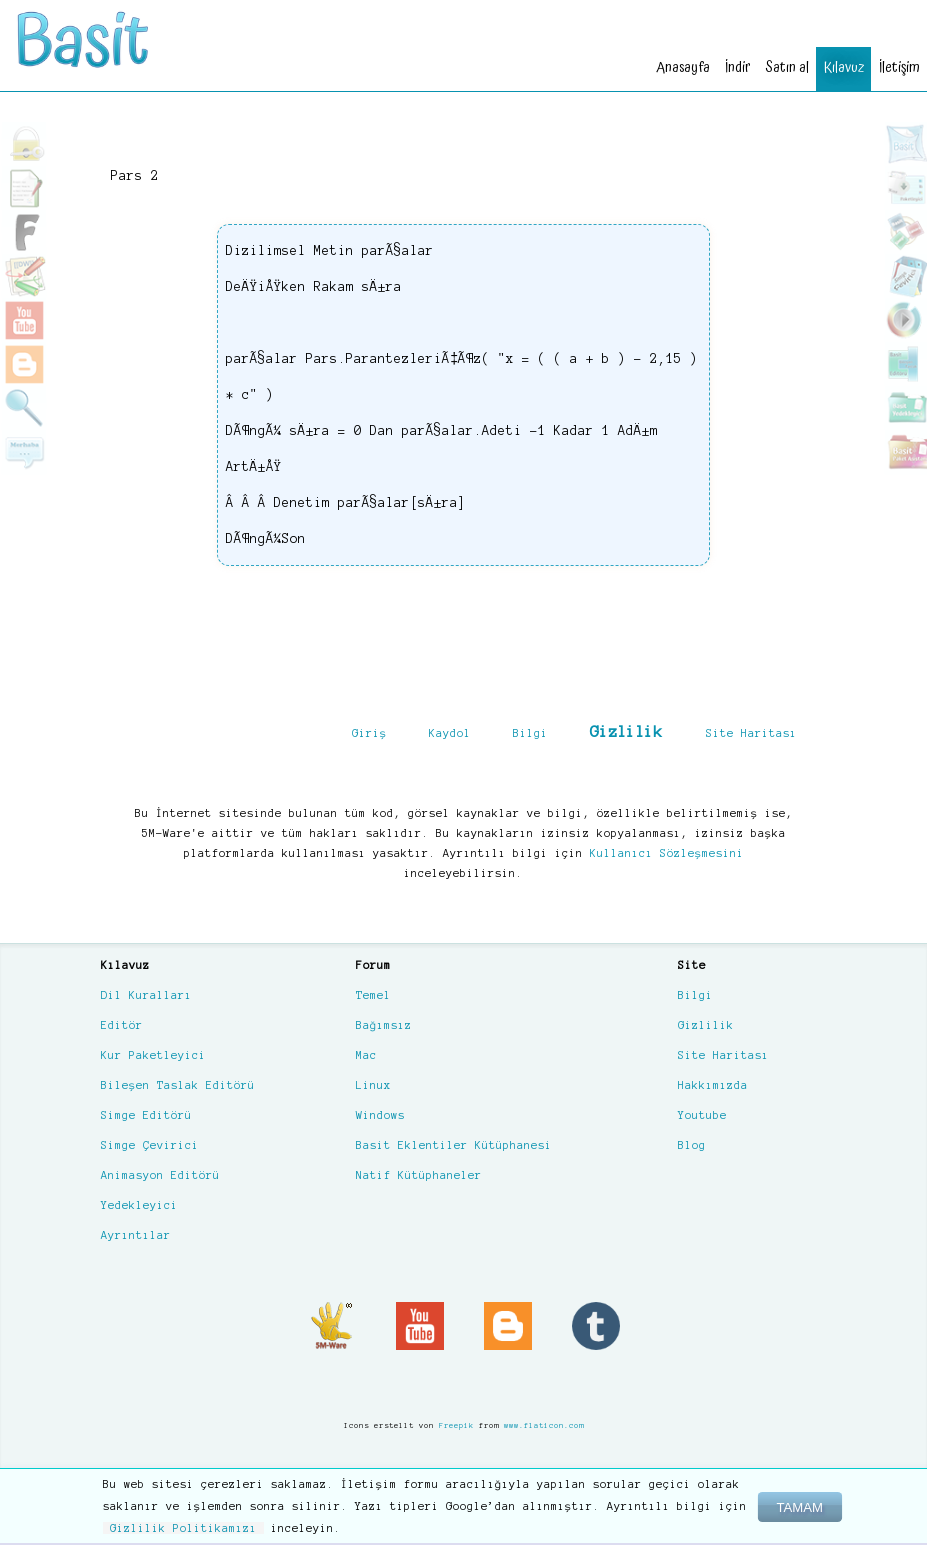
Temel (373, 995)
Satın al (780, 66)
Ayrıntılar (136, 1235)
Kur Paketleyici (153, 1055)
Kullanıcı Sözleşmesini (667, 853)
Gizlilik (626, 731)
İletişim (897, 66)
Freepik (456, 1425)
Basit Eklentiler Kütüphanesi (454, 1145)
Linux (373, 1085)
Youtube (702, 1115)
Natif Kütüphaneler (419, 1175)
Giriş (369, 733)
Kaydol (450, 733)
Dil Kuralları (146, 995)
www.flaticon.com (544, 1425)
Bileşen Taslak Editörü (178, 1085)
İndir (729, 66)
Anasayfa (672, 66)
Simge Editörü (146, 1115)
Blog (692, 1145)
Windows (380, 1115)
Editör (122, 1025)
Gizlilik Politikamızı (183, 1528)
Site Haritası (751, 733)
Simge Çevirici (150, 1145)
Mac (366, 1055)
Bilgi (530, 733)
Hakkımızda (713, 1085)
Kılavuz (839, 66)
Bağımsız (384, 1025)
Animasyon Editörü (160, 1175)
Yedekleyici (139, 1205)
